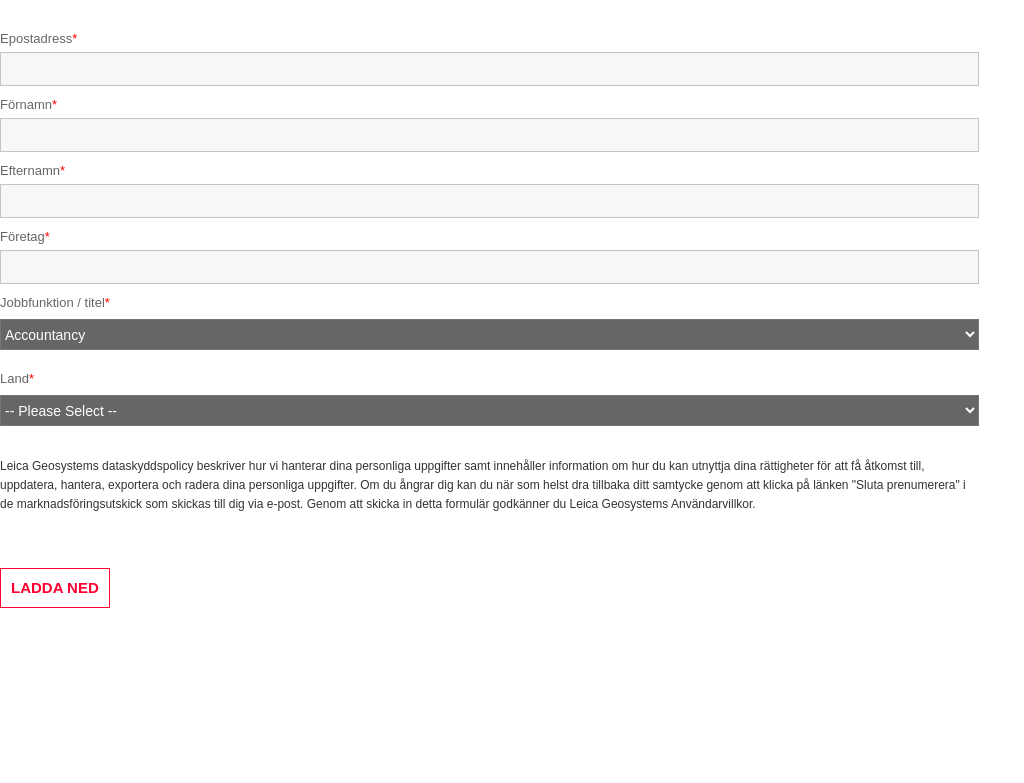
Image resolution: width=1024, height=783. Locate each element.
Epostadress (36, 38)
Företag (22, 236)
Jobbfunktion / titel (52, 303)
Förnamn (26, 104)
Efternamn (30, 170)
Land (14, 379)
